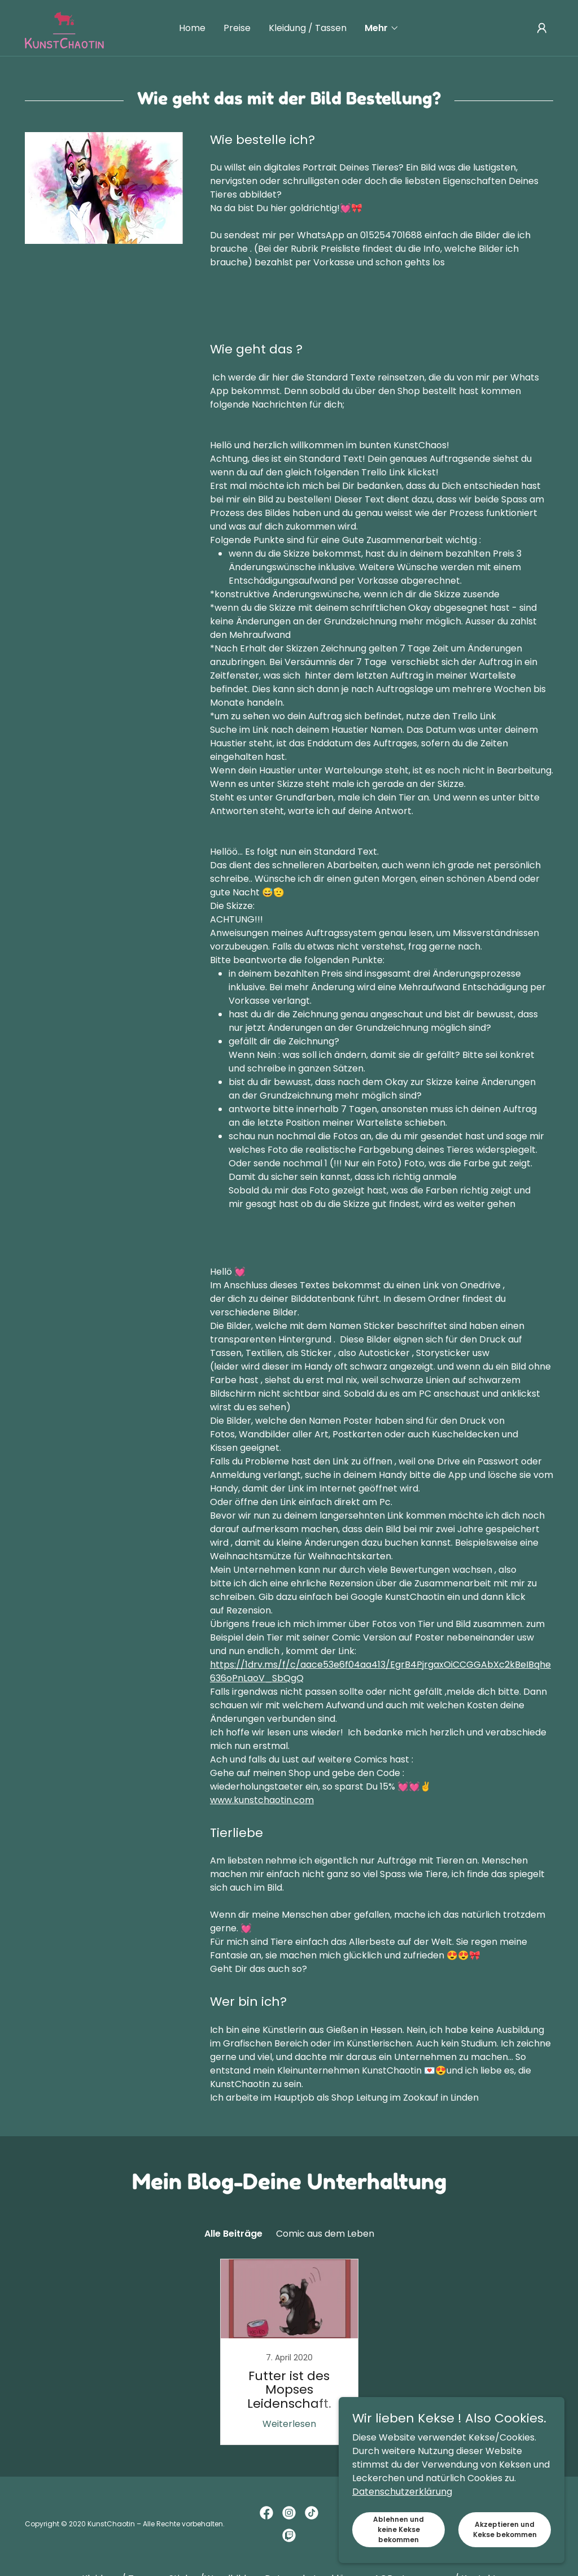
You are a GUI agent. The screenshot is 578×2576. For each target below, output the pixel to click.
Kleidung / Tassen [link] (308, 27)
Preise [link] (237, 27)
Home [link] (192, 27)
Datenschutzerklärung (402, 2543)
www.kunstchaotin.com (262, 1800)
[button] (382, 28)
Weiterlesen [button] (289, 2423)
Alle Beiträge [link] (233, 2233)
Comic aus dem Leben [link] (325, 2233)
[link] (64, 27)
